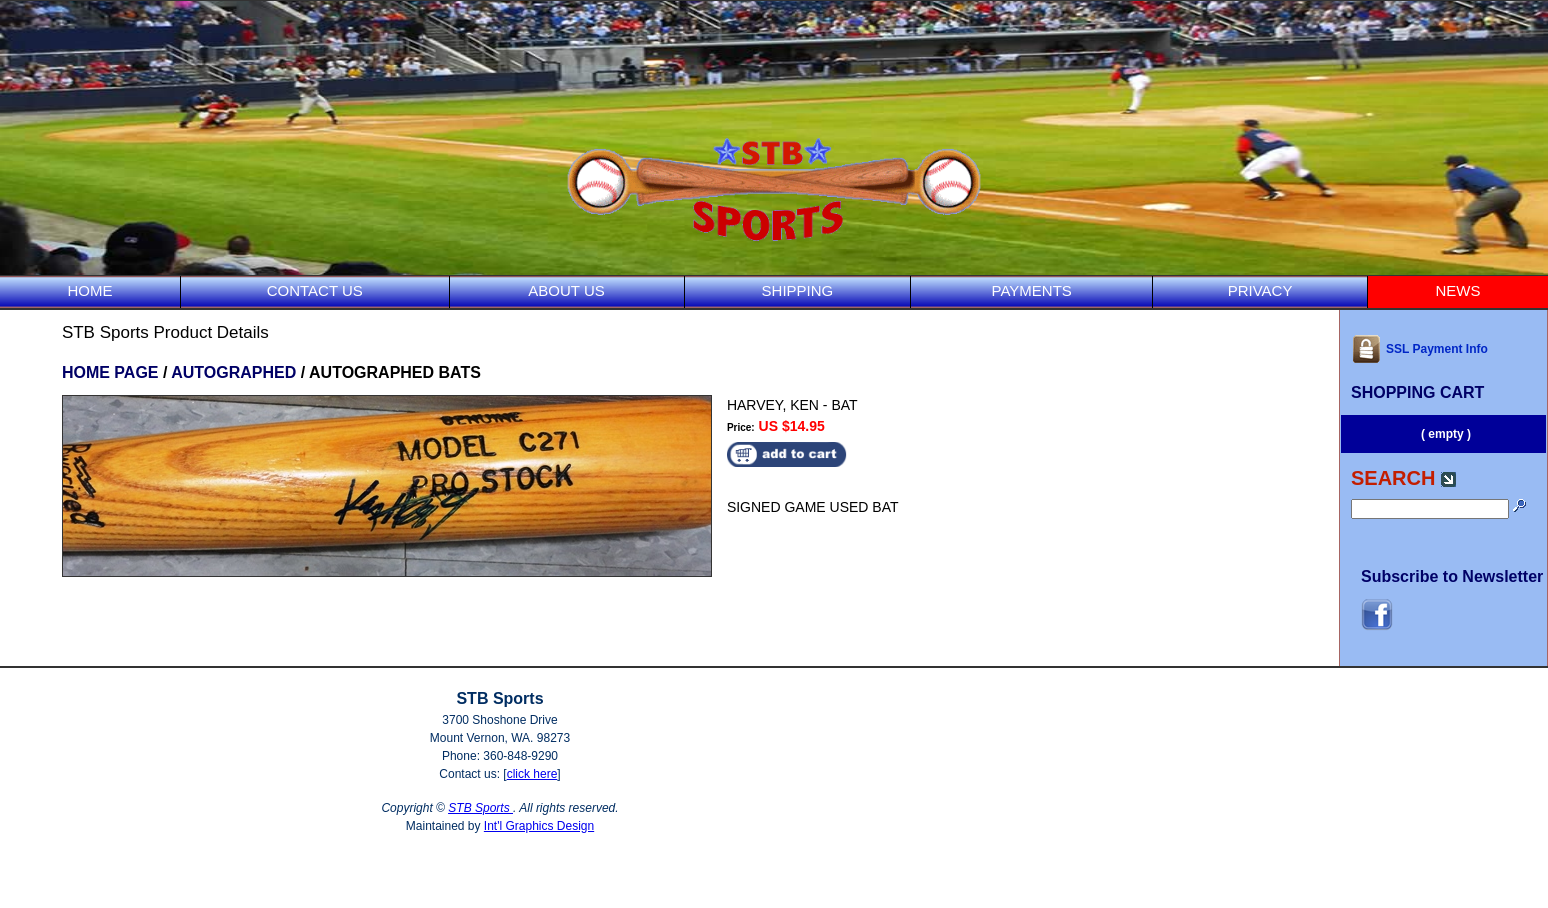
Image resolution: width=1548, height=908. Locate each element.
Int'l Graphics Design (539, 826)
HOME (89, 290)
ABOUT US (566, 290)
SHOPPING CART (1417, 392)
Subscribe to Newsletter (1452, 576)
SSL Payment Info (1419, 349)
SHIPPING (798, 290)
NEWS (1458, 290)
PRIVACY (1260, 290)
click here (532, 774)
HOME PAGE (110, 372)
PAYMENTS (1032, 290)
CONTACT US (315, 290)
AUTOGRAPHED (233, 372)
